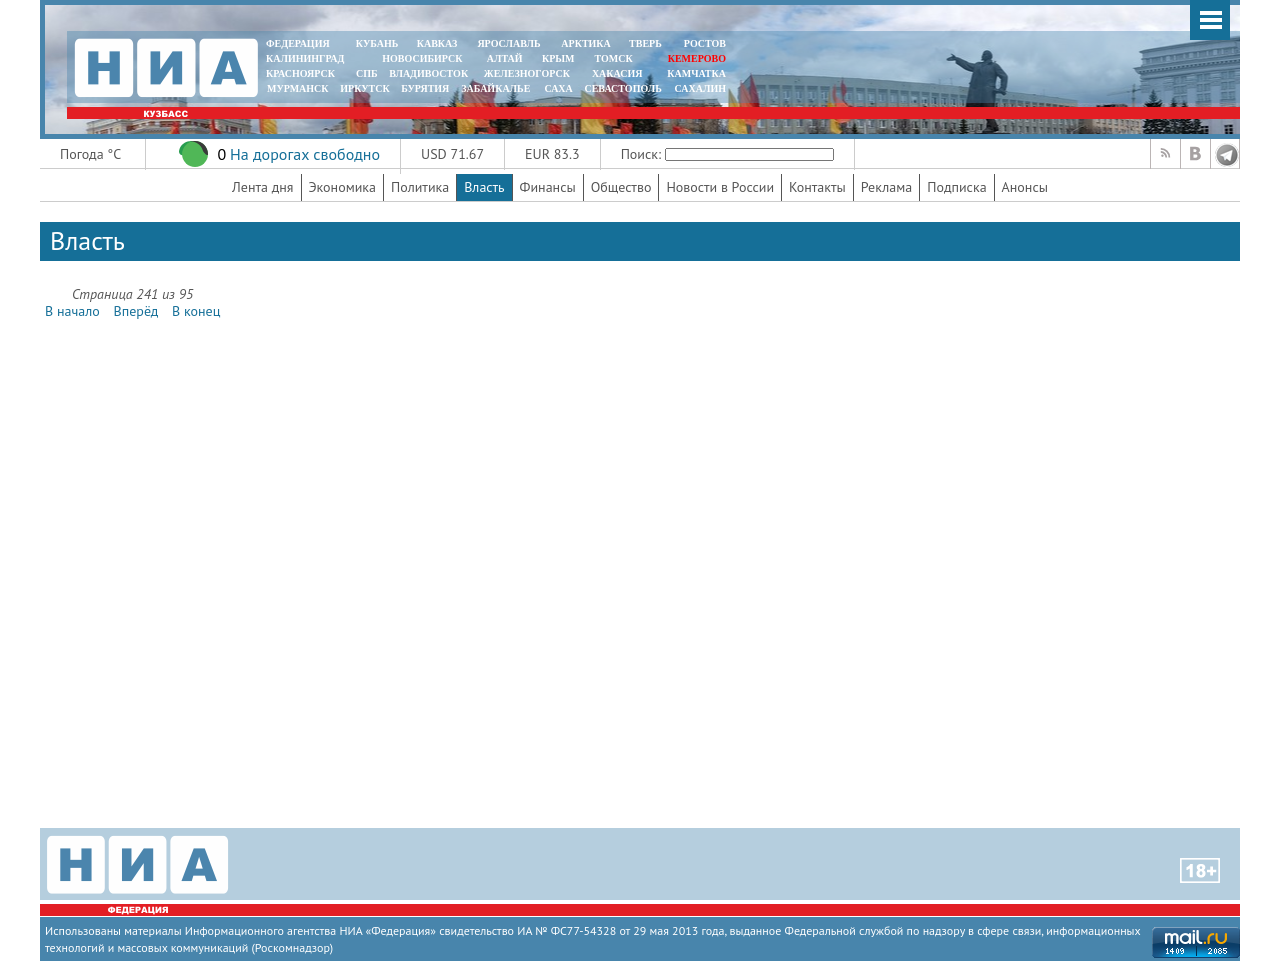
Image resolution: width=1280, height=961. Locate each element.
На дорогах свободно (305, 154)
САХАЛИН (700, 88)
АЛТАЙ (505, 58)
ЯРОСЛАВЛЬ (508, 43)
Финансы (548, 187)
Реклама (887, 187)
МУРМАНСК (298, 88)
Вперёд (136, 311)
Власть (484, 187)
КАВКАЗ (437, 43)
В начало (72, 311)
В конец (196, 311)
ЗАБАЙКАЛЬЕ (497, 88)
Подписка (956, 187)
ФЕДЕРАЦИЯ (298, 43)
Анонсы (1025, 187)
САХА (558, 88)
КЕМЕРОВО (697, 58)
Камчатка (695, 73)
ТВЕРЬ (645, 43)
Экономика (343, 187)
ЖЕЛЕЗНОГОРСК (527, 73)
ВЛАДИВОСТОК (428, 73)
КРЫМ (558, 58)
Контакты (817, 187)
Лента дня (262, 187)
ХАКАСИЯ (615, 73)
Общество (621, 187)
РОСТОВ (705, 43)
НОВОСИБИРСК (422, 58)
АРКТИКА (586, 43)
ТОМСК (616, 58)
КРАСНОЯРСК (300, 73)
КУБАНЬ (377, 43)
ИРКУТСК (364, 88)
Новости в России (720, 187)
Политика (420, 187)
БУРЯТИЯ (425, 88)
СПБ (367, 73)
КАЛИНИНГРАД (305, 58)
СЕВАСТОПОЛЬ (622, 88)
